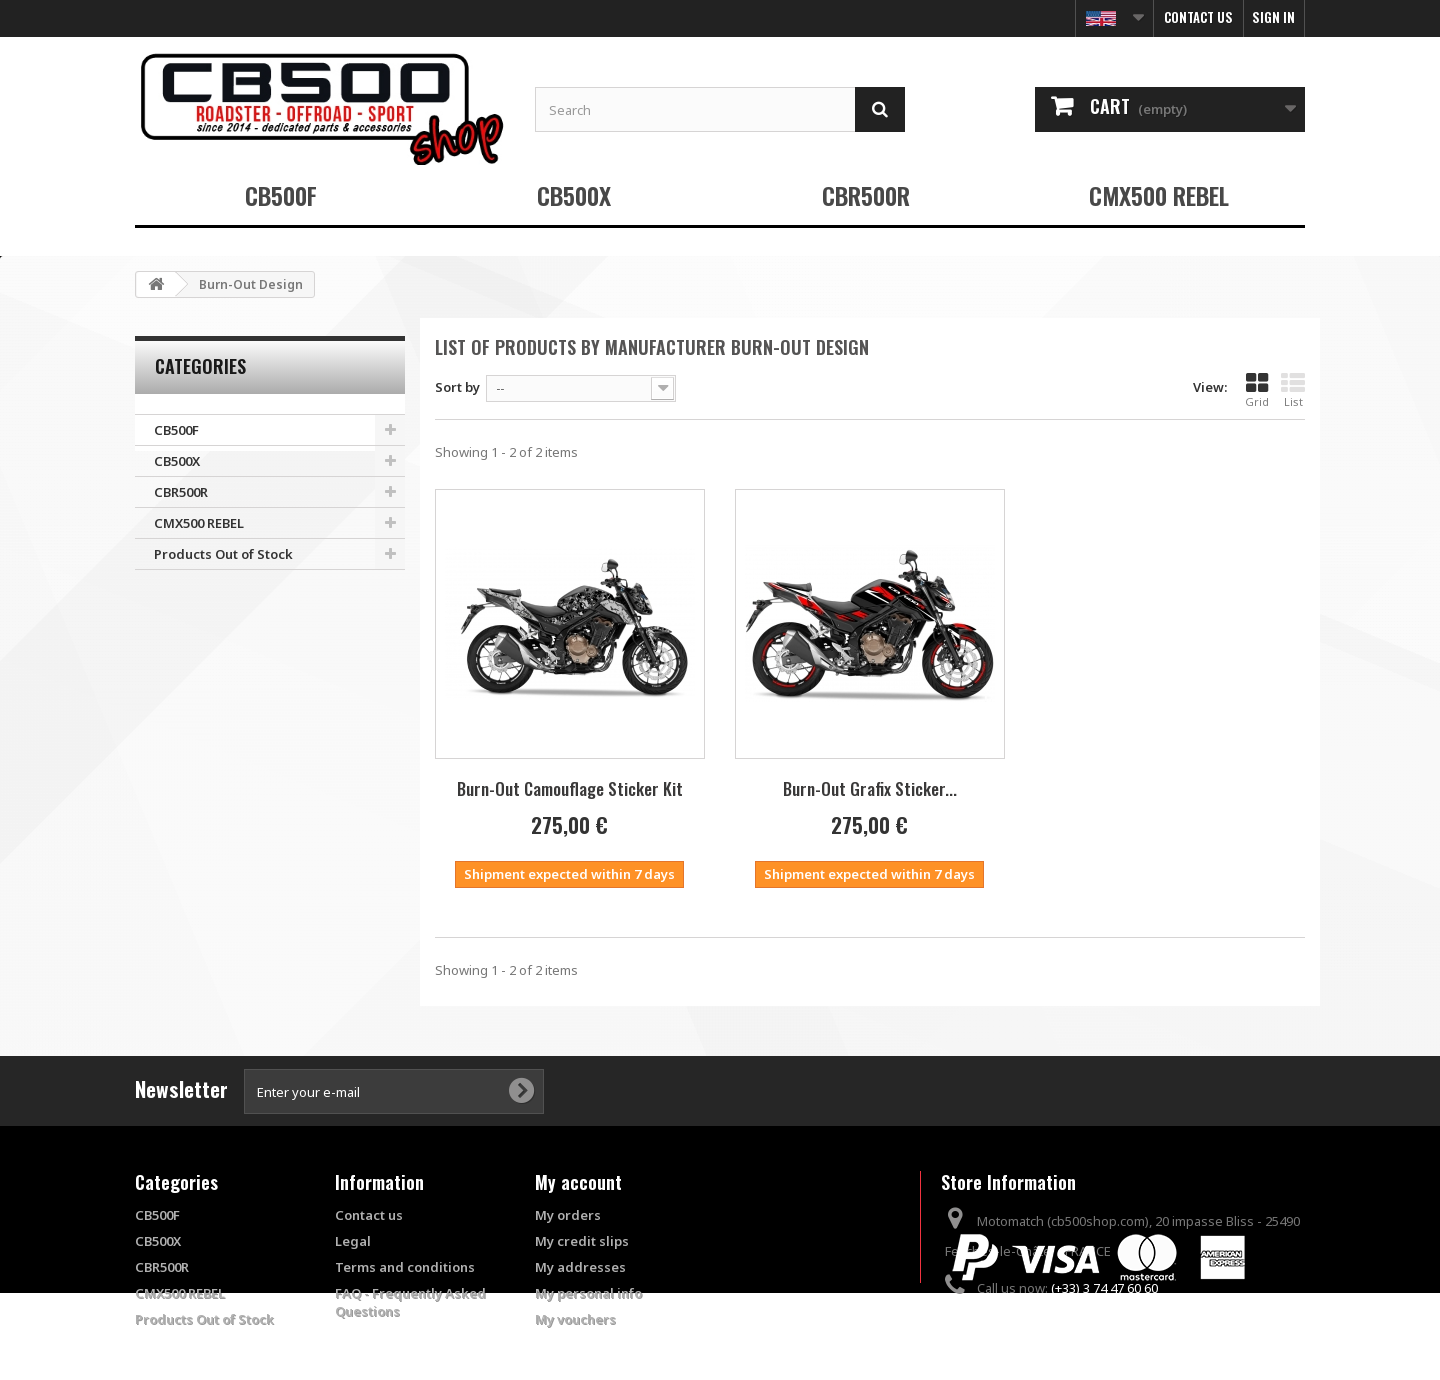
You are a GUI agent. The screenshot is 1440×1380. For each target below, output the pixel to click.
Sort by (457, 387)
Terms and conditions (405, 1267)
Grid (1257, 390)
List (1293, 390)
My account (578, 1182)
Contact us (1198, 17)
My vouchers (575, 1319)
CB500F (281, 195)
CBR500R (866, 195)
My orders (568, 1215)
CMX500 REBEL (1159, 195)
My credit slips (582, 1241)
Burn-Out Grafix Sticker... (870, 788)
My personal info (588, 1293)
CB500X (574, 195)
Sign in (1273, 17)
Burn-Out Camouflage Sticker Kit (570, 788)
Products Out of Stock (223, 554)
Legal (353, 1241)
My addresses (580, 1267)
